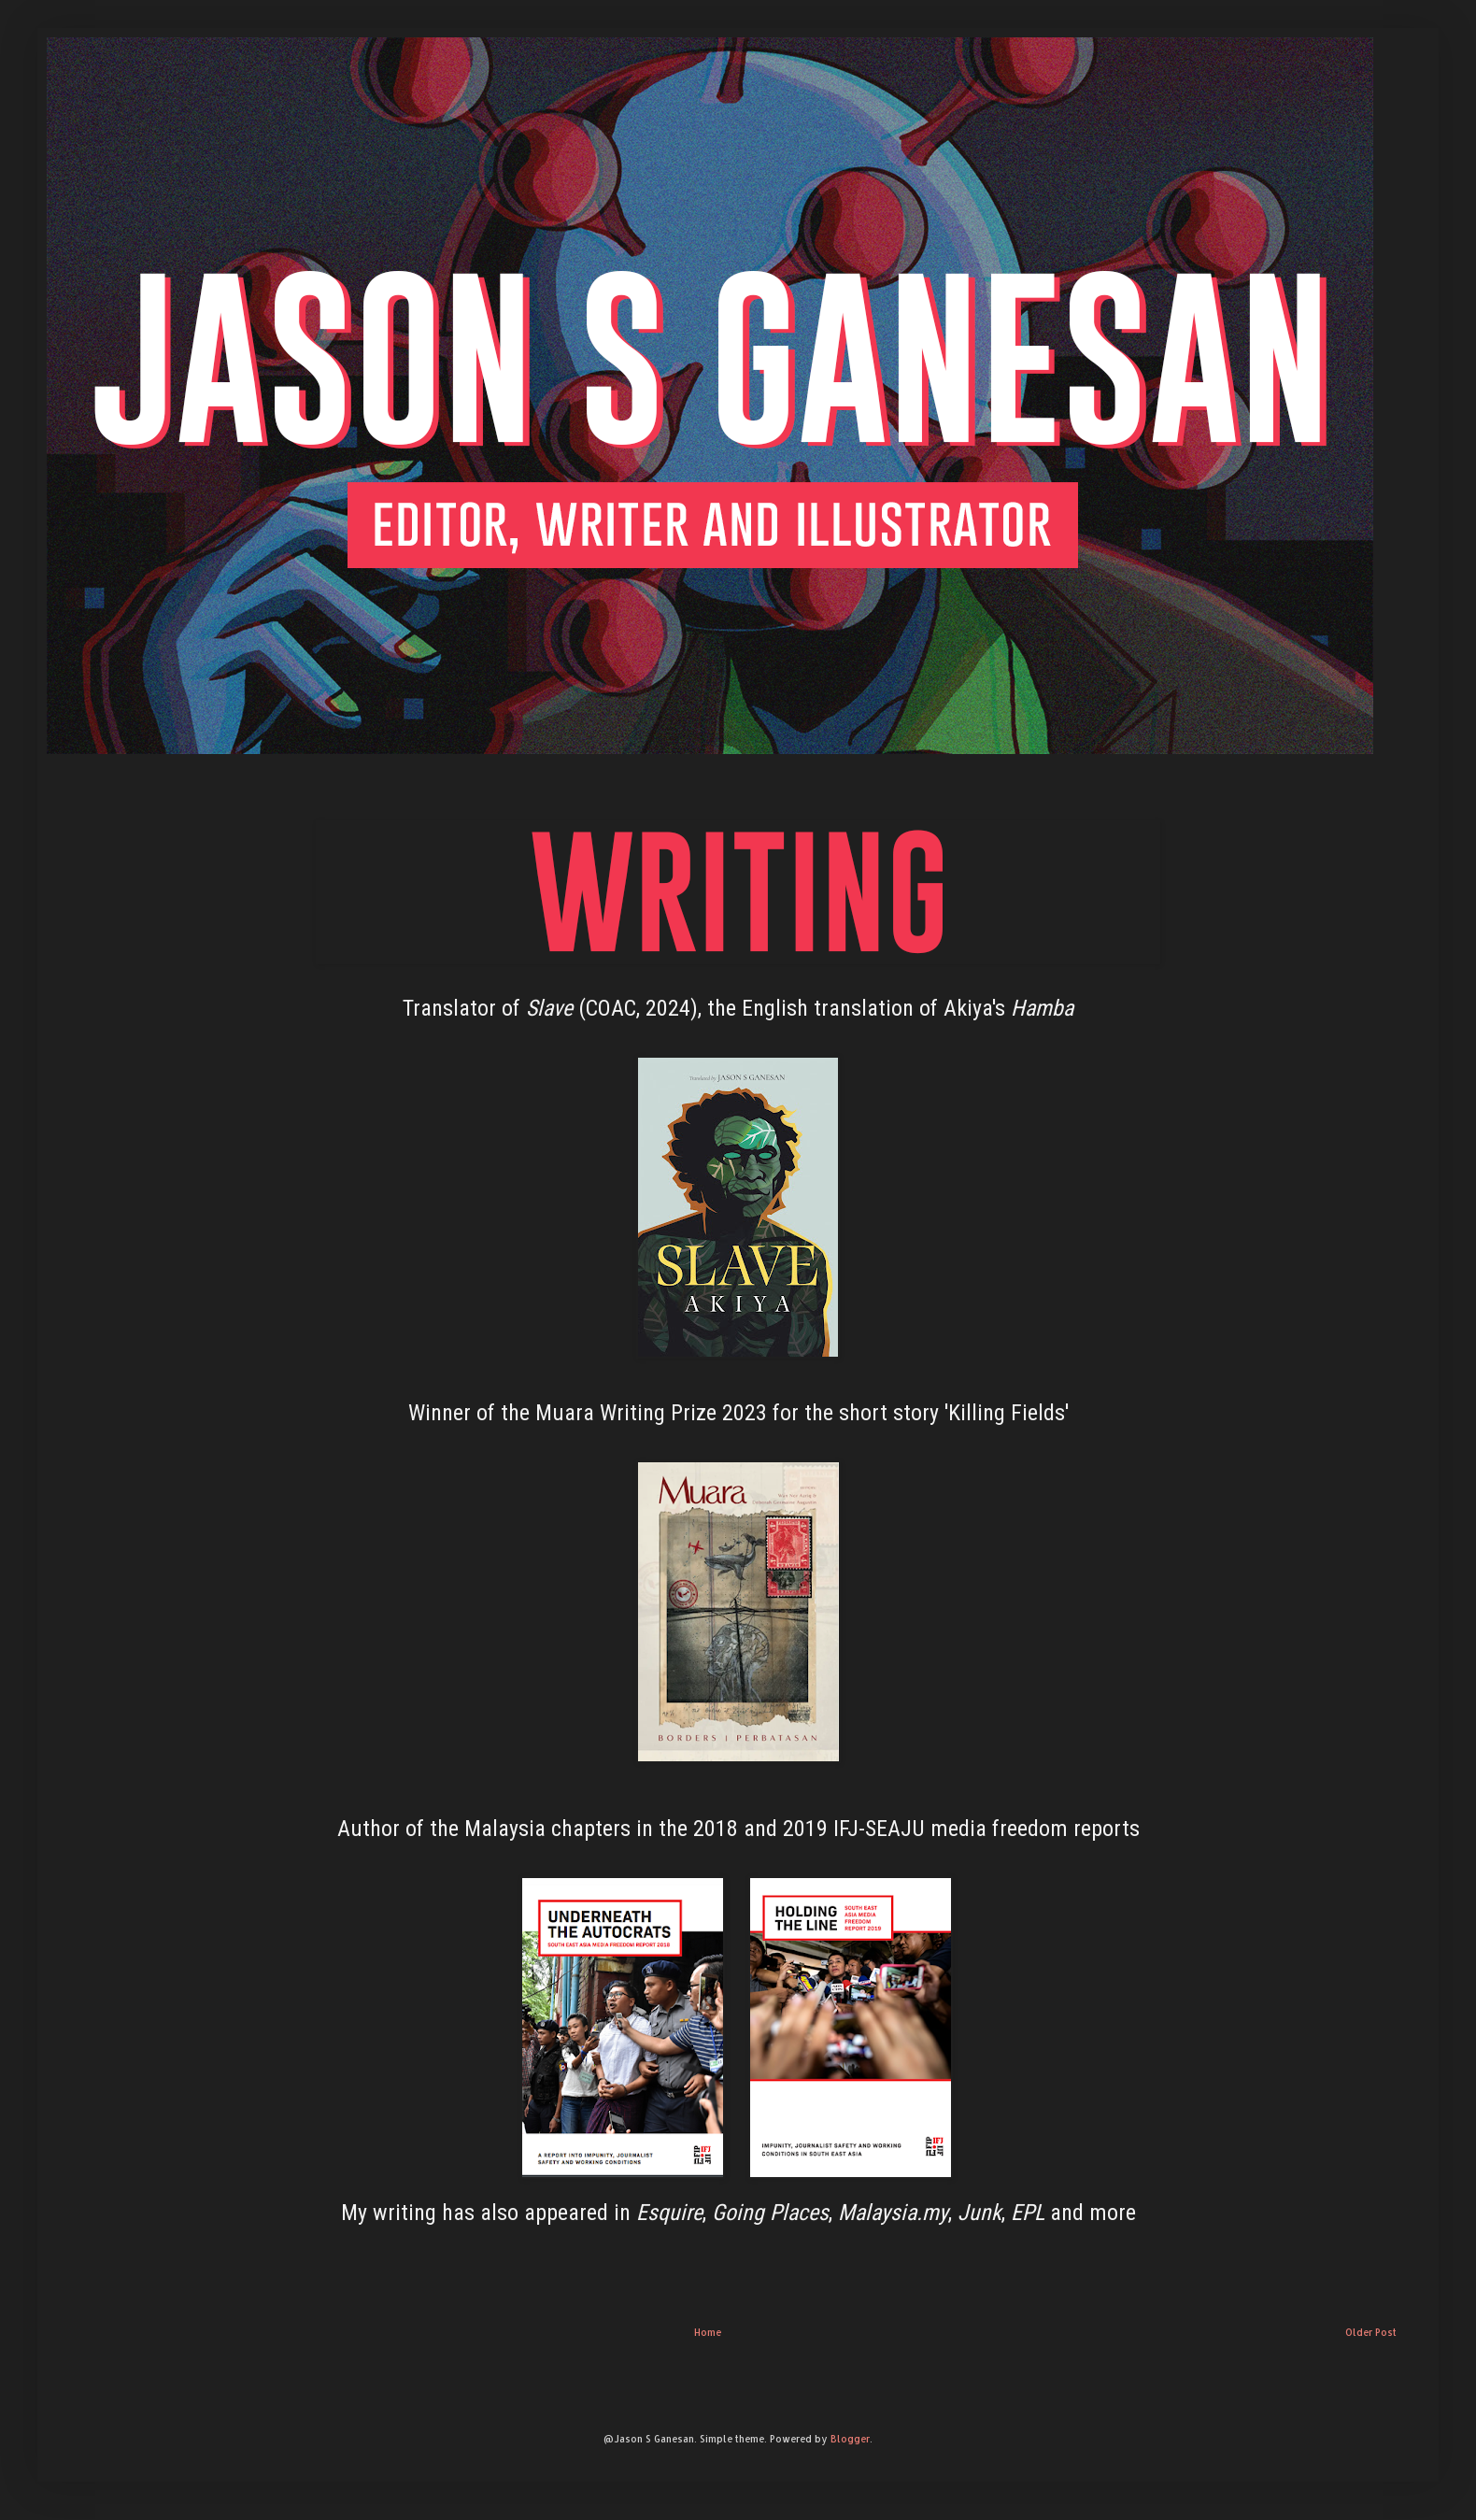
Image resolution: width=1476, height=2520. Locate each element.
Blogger (850, 2438)
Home (707, 2332)
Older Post (1371, 2332)
